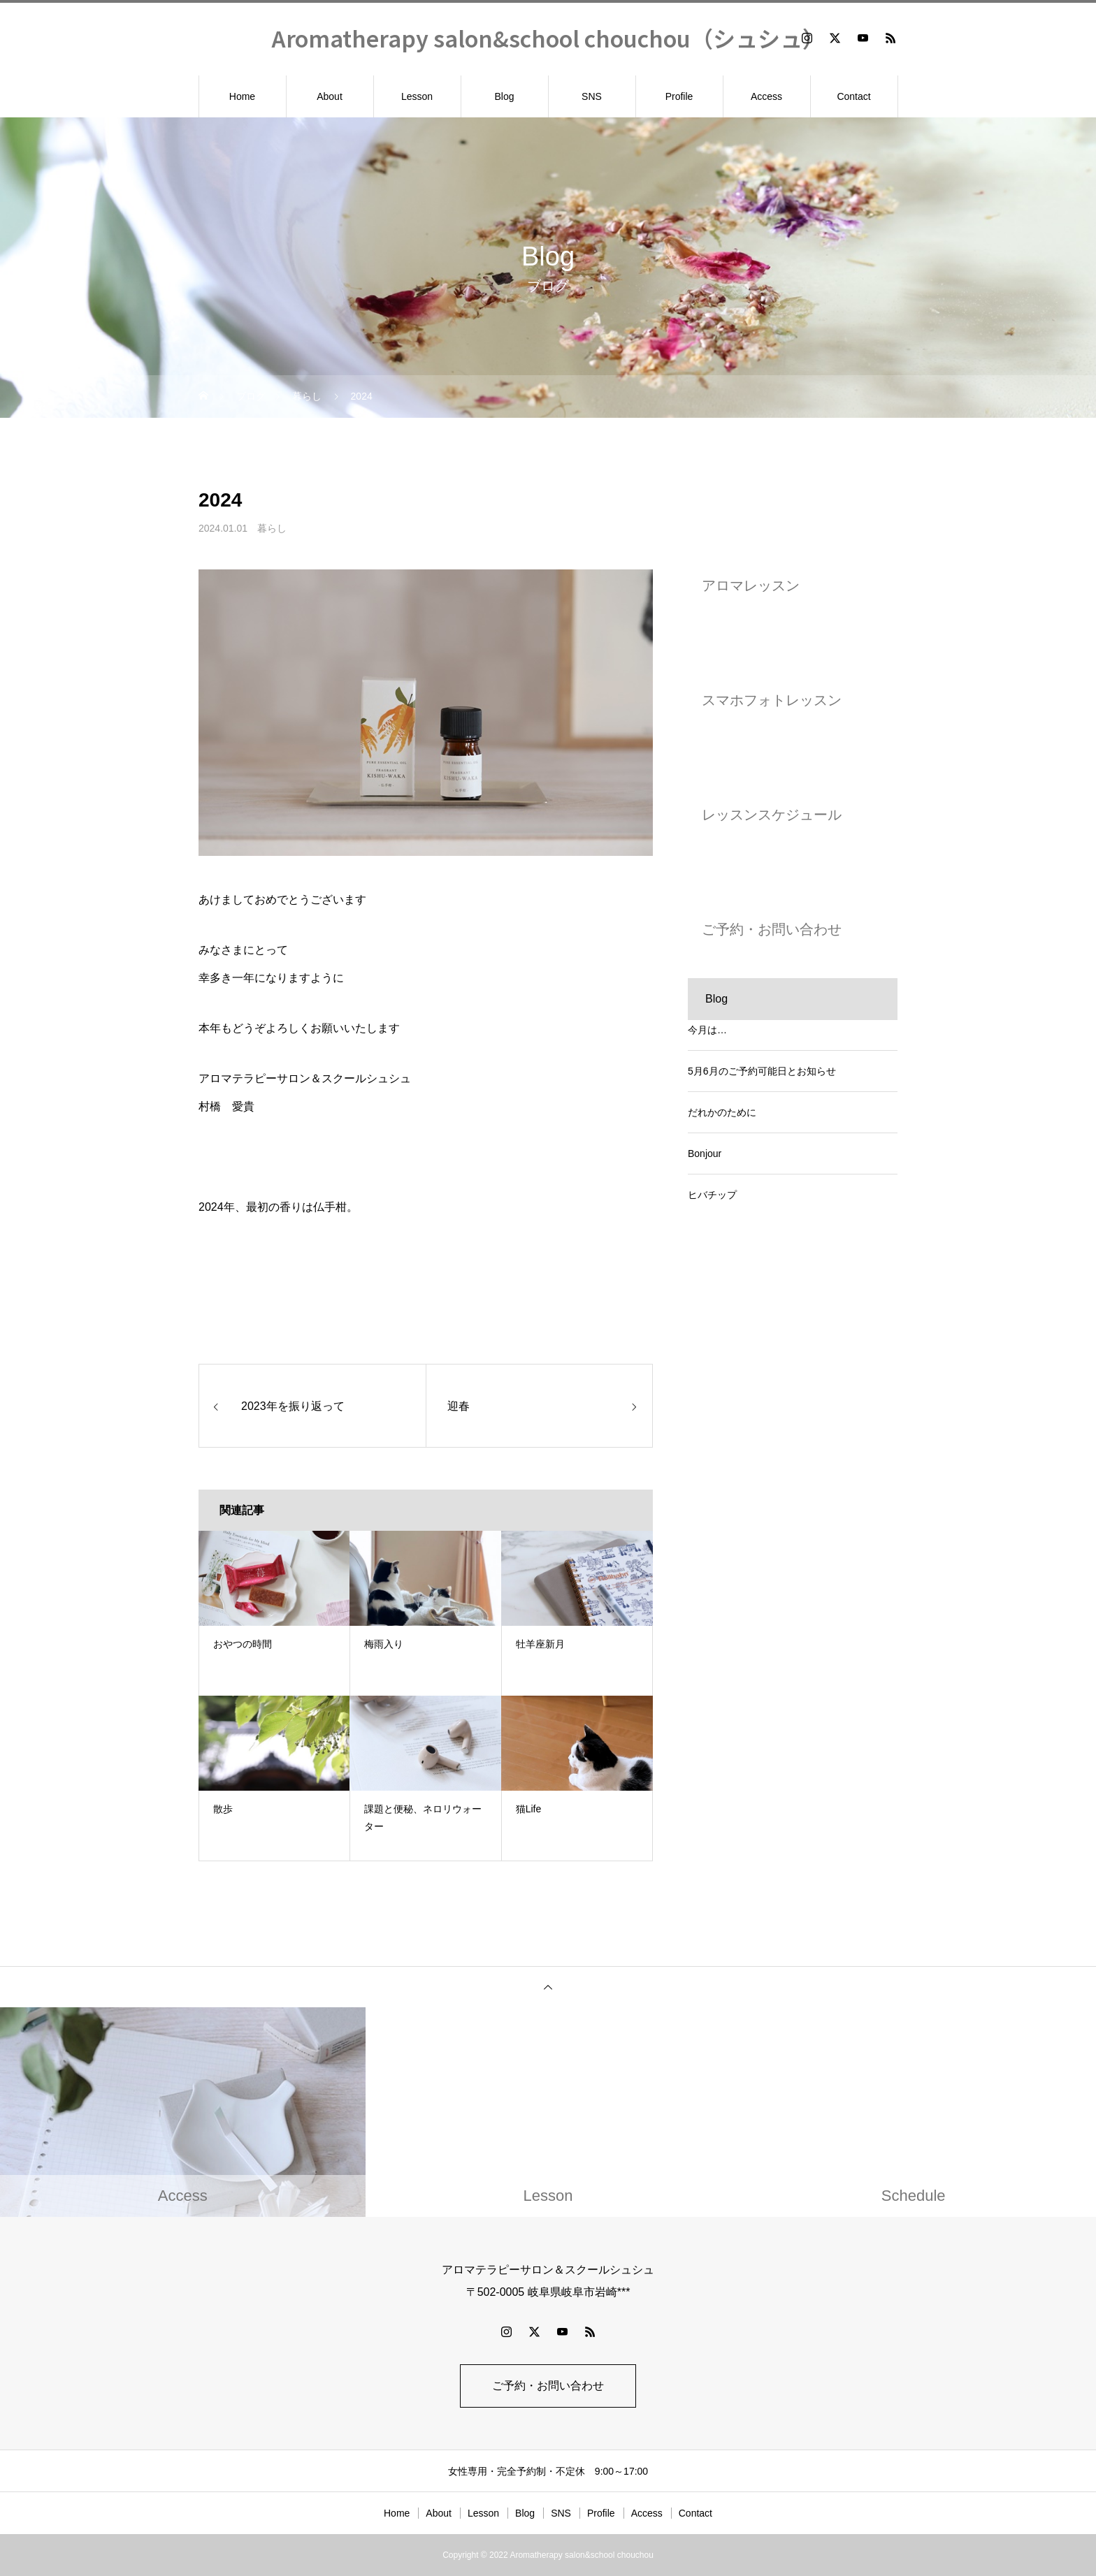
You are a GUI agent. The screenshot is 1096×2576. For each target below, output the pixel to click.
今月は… (707, 1029)
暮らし (272, 528)
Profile (679, 96)
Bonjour (704, 1153)
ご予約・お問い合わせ (548, 2386)
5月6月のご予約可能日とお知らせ (762, 1071)
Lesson (417, 96)
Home (242, 96)
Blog (504, 96)
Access (766, 96)
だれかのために (722, 1112)
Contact (853, 96)
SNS (592, 96)
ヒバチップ (712, 1194)
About (329, 96)
